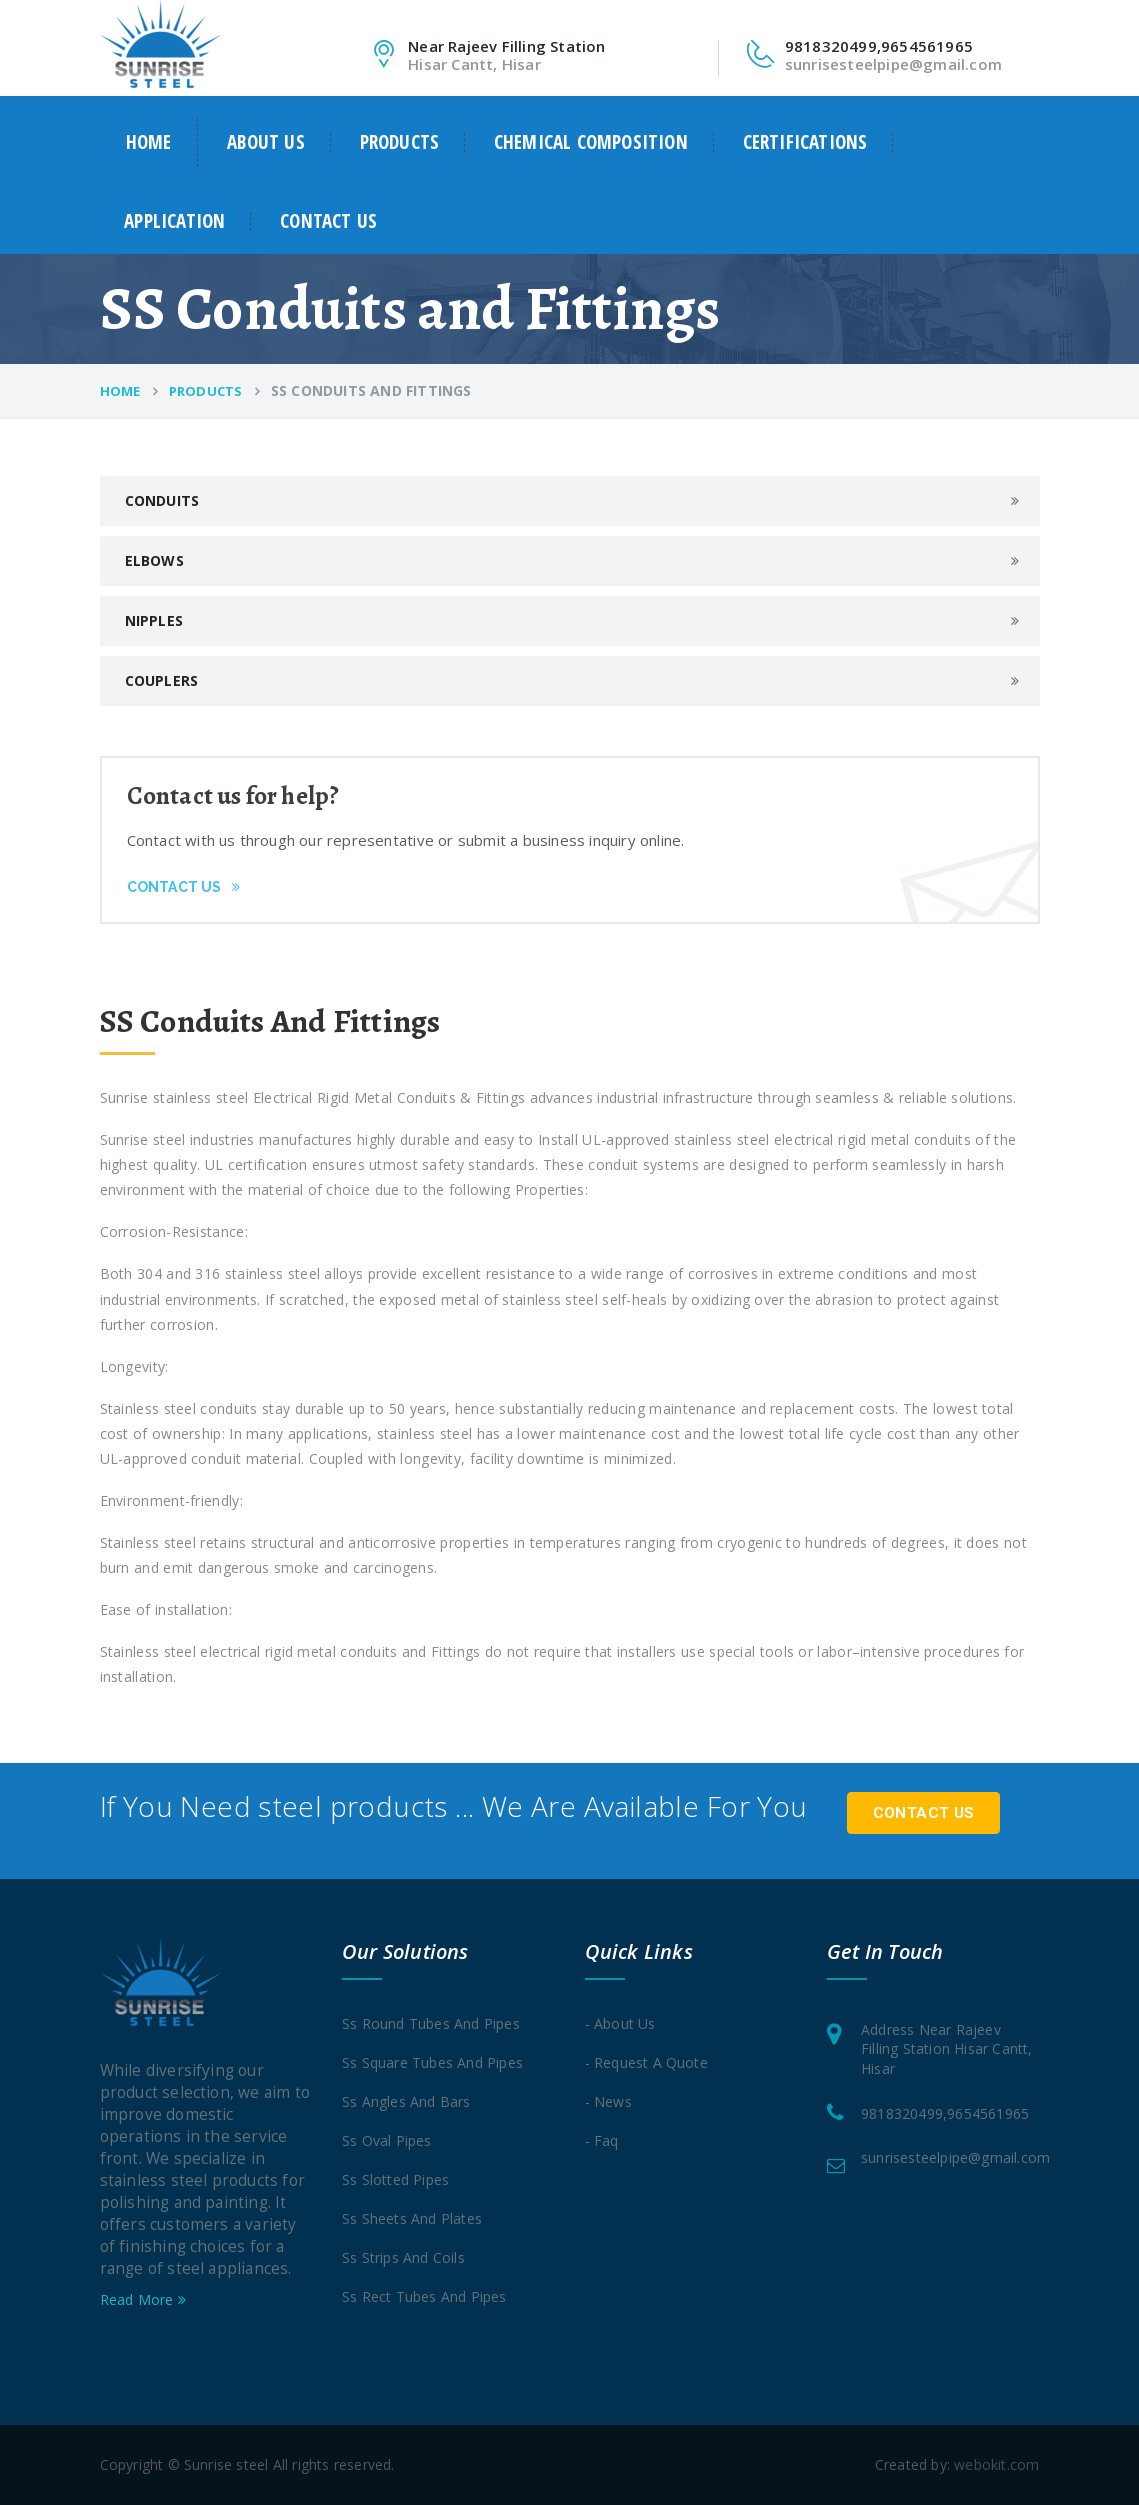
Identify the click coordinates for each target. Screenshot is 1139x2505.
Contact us (328, 221)
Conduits (162, 500)
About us (266, 142)
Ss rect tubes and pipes (424, 2296)
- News (608, 2101)
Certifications (805, 142)
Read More (143, 2299)
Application (174, 221)
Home (149, 142)
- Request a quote (646, 2062)
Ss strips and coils (403, 2257)
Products (400, 142)
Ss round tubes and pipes (431, 2023)
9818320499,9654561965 (945, 2113)
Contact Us (183, 887)
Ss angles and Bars (406, 2101)
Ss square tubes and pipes (432, 2062)
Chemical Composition (591, 142)
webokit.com (996, 2464)
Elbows (154, 560)
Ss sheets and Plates (412, 2218)
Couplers (162, 680)
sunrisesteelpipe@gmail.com (893, 64)
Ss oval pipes (387, 2140)
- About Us (620, 2023)
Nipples (154, 620)
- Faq (602, 2140)
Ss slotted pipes (395, 2179)
